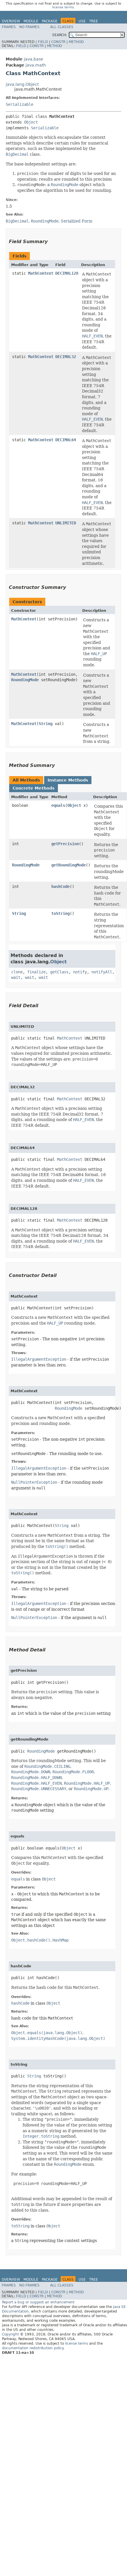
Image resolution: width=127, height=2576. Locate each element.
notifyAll (101, 972)
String (45, 723)
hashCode (60, 886)
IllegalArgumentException (38, 1359)
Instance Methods (68, 780)
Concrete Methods (33, 788)
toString (60, 913)
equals (58, 805)
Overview (11, 21)
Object (31, 122)
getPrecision (65, 843)
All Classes (61, 27)
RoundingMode (25, 679)
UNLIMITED (65, 523)
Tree (93, 21)
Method (76, 42)
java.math (36, 65)
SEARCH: (59, 35)
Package (50, 21)
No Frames (29, 27)
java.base (33, 59)
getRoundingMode (68, 865)
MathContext (40, 273)
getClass (59, 972)
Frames (9, 27)
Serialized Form (76, 221)
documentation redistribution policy (32, 2348)
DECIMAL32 (65, 356)
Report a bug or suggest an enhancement (38, 2302)
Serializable (19, 104)
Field (43, 42)
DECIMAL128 (66, 273)
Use (82, 21)
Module (31, 21)
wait (15, 977)
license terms (63, 7)
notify (80, 972)
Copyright (10, 2334)
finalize (36, 972)
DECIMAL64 (65, 440)
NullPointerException (34, 1482)
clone (17, 972)
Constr (58, 42)
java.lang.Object (22, 84)
